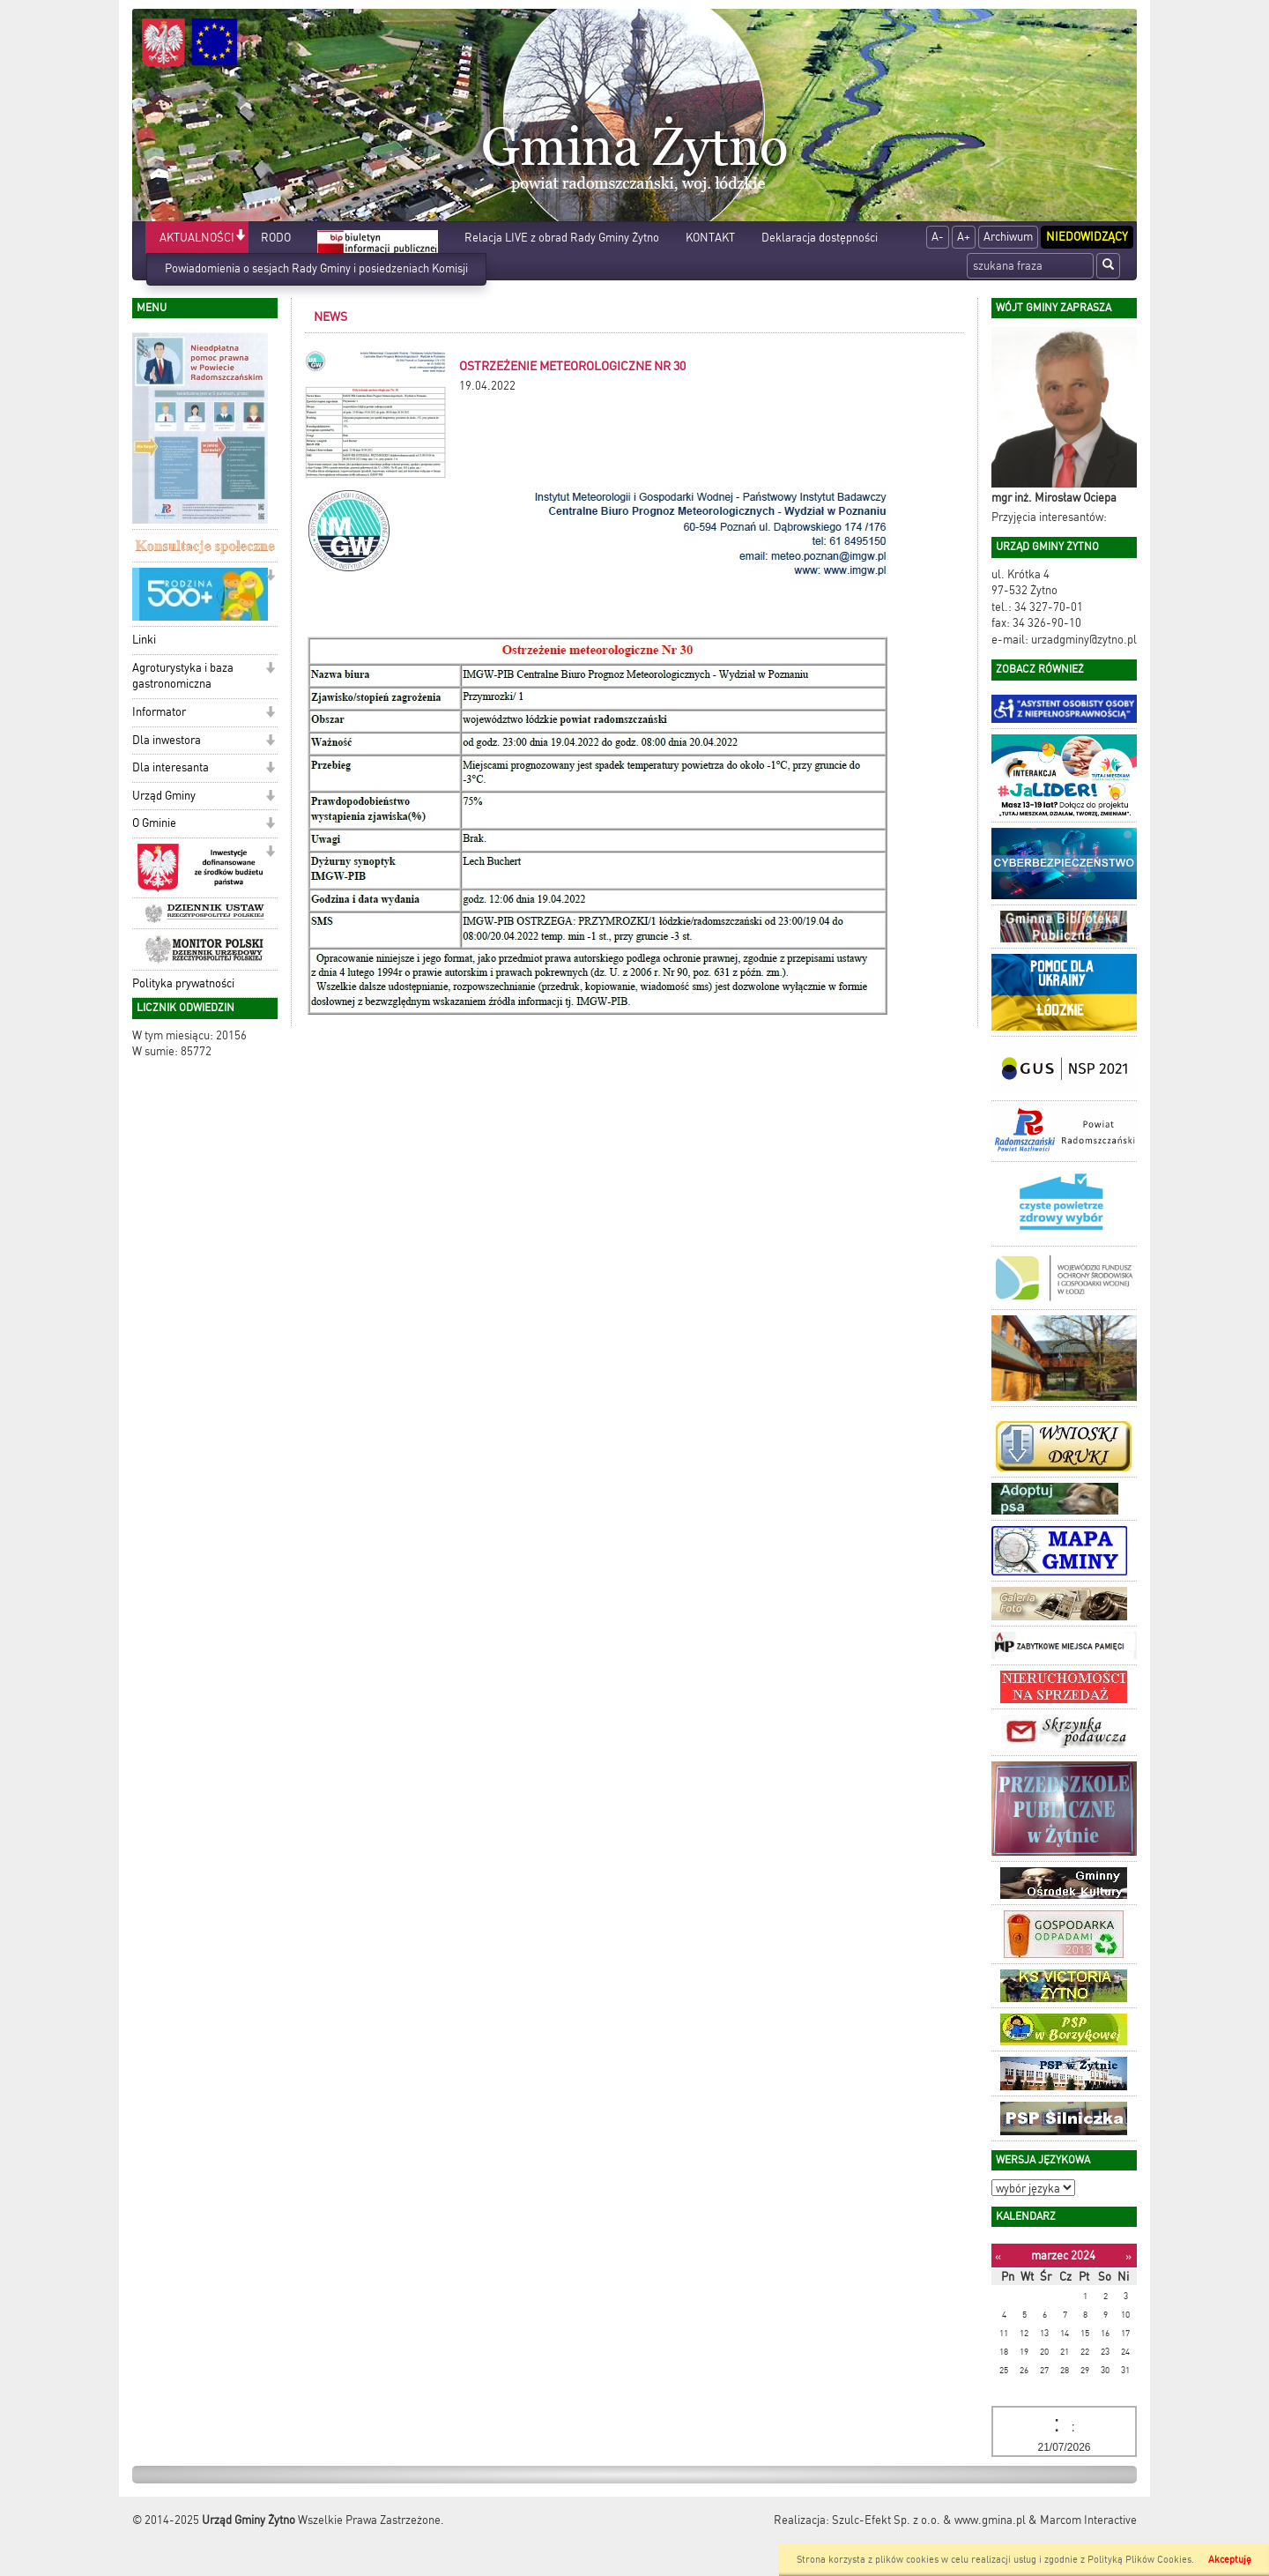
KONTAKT (710, 237)
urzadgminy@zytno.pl (1084, 639)
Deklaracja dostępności (819, 237)
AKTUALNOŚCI (197, 237)
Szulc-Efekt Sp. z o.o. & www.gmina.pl (929, 2520)
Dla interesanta (170, 767)
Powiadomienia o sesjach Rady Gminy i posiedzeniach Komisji (316, 268)
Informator (159, 711)
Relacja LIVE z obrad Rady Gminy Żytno (561, 237)
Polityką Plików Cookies (1139, 2559)
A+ (963, 236)
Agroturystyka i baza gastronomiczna (183, 676)
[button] (240, 236)
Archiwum (1008, 236)
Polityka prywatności (183, 983)
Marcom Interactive (1088, 2520)
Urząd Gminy (164, 795)
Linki (144, 639)
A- (937, 236)
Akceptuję (1229, 2559)
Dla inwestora (166, 740)
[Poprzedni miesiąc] (998, 2256)
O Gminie (154, 823)
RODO (276, 237)
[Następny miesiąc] (1128, 2256)
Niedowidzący (1087, 236)
